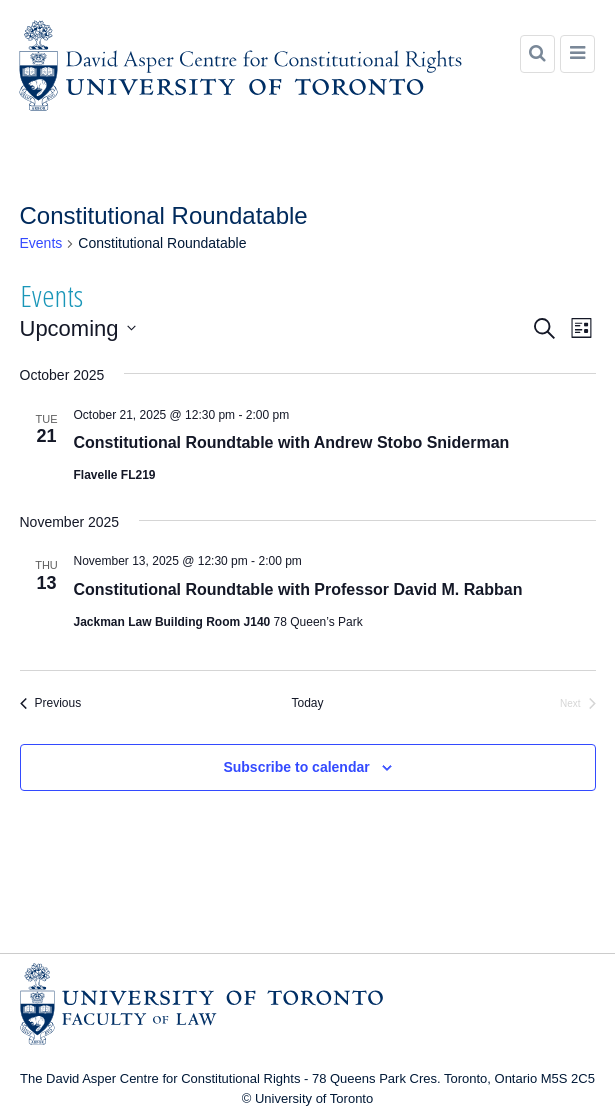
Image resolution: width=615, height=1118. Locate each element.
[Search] (537, 54)
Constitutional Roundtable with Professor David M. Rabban (298, 589)
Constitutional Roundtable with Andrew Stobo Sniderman (292, 442)
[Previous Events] (51, 703)
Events (41, 243)
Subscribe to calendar (296, 767)
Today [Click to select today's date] (307, 703)
